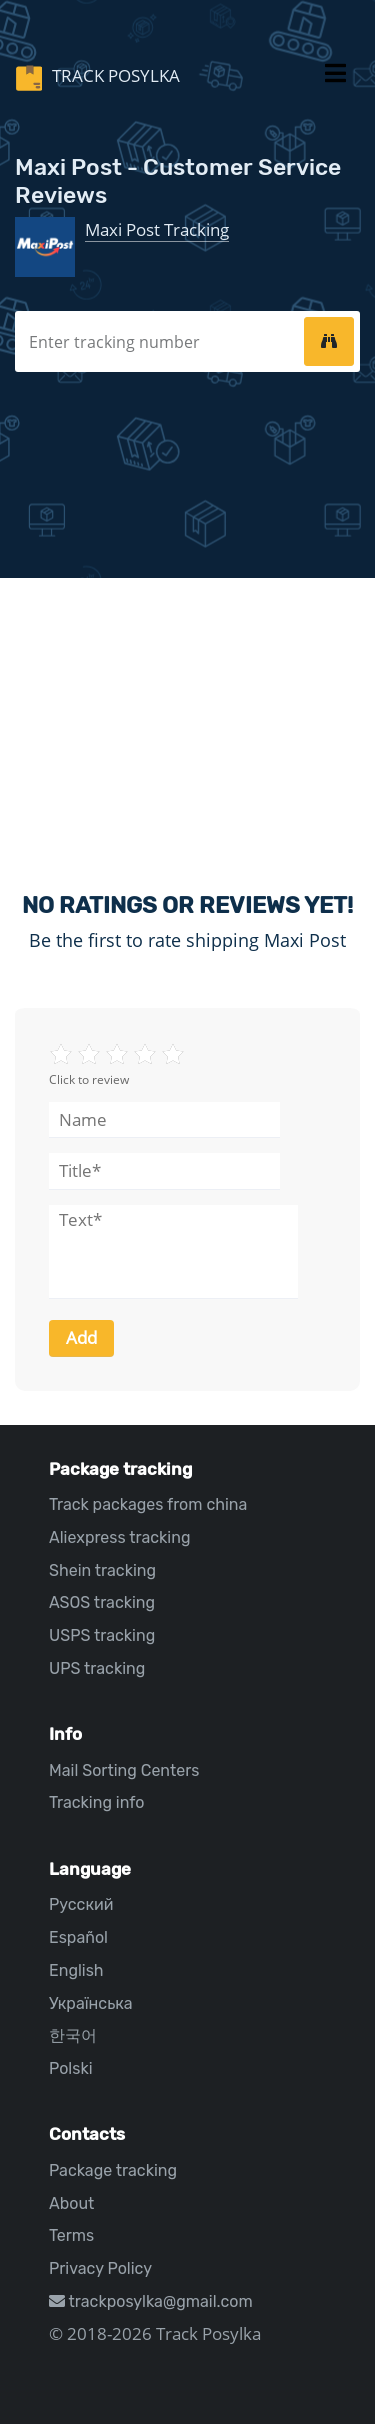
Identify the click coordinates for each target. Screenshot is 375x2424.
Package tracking (113, 2170)
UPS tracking (97, 1668)
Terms (71, 2235)
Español (78, 1937)
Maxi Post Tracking (157, 229)
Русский (81, 1904)
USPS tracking (102, 1635)
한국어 (73, 2035)
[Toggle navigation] (335, 77)
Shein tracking (102, 1570)
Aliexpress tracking (119, 1537)
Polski (71, 2068)
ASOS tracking (102, 1602)
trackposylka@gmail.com (151, 2301)
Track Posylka (114, 75)
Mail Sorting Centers (124, 1770)
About (71, 2203)
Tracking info (97, 1802)
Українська (91, 2003)
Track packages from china (148, 1504)
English (76, 1970)
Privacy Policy (100, 2268)
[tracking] (329, 341)
